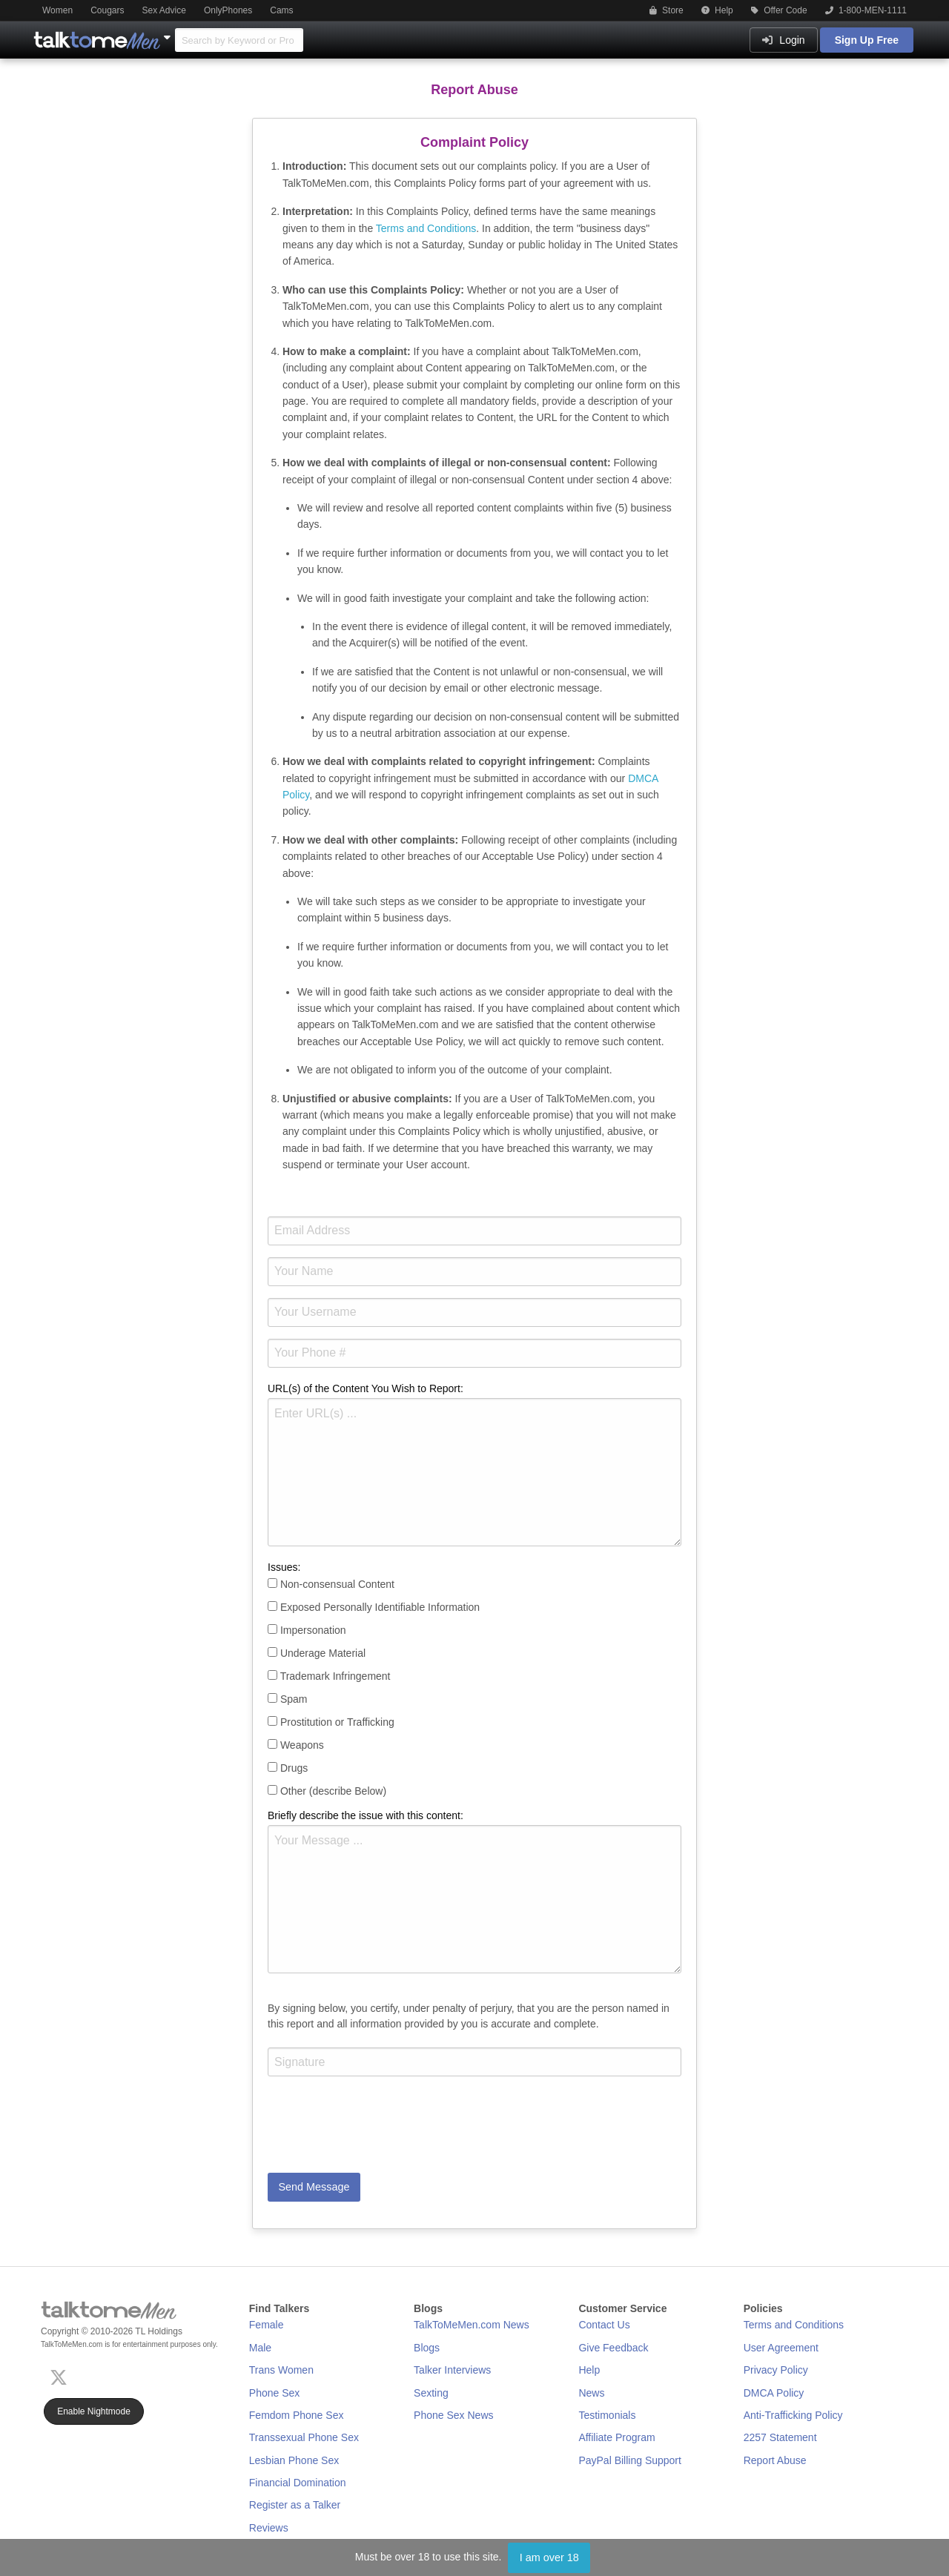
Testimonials (606, 2415)
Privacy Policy (776, 2370)
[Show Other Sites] (169, 33)
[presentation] (380, 2133)
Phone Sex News (453, 2415)
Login (783, 40)
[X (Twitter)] (61, 2375)
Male (260, 2348)
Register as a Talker (294, 2505)
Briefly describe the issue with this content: (365, 1815)
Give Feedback (613, 2348)
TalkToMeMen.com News (471, 2325)
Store (666, 10)
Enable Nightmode (93, 2411)
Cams (281, 10)
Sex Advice (164, 10)
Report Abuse (775, 2460)
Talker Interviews (452, 2370)
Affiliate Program (616, 2437)
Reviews (268, 2528)
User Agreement (781, 2348)
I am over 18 (549, 2557)
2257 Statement (780, 2437)
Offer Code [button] (779, 10)
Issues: (284, 1567)
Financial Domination (297, 2483)
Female (266, 2325)
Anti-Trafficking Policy (793, 2415)
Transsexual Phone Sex (304, 2437)
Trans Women (281, 2370)
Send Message (313, 2187)
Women (57, 10)
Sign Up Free (867, 40)
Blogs (427, 2348)
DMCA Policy (774, 2393)
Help (717, 10)
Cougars (107, 10)
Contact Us (603, 2325)
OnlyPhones (228, 10)
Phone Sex (274, 2393)
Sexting (431, 2393)
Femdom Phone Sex (296, 2415)
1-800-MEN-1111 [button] (866, 10)
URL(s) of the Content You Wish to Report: (365, 1388)
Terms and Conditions (426, 228)
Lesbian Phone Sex (294, 2460)
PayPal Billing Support (629, 2460)
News (591, 2393)
